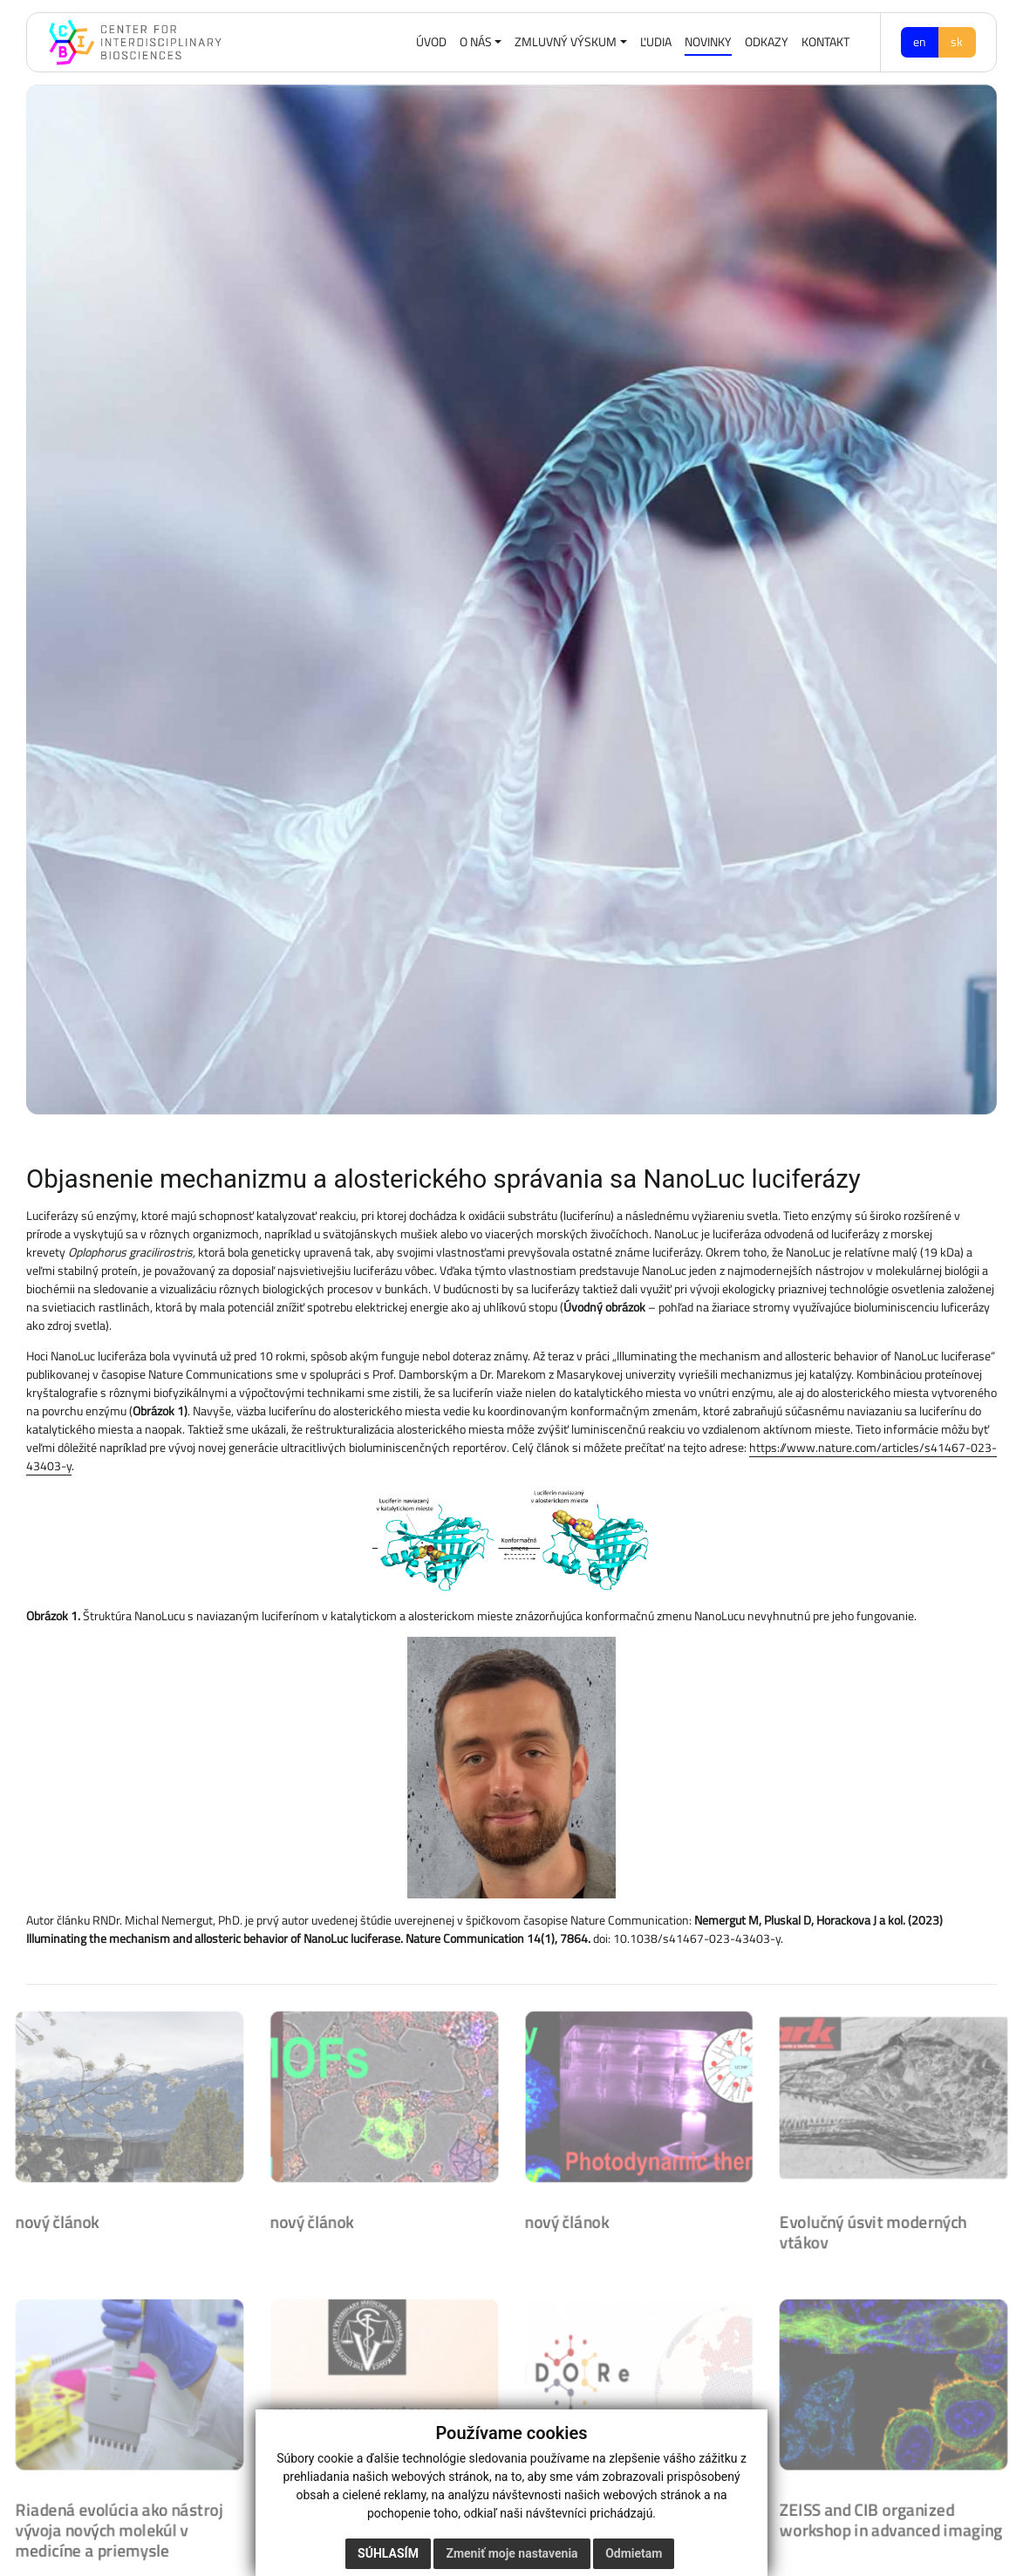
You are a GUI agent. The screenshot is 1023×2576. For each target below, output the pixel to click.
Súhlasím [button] (388, 2553)
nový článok (51, 2218)
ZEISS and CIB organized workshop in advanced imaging (896, 2519)
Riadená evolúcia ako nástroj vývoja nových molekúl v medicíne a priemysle (114, 2530)
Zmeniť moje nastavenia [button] (511, 2553)
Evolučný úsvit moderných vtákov (878, 2228)
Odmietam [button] (633, 2553)
